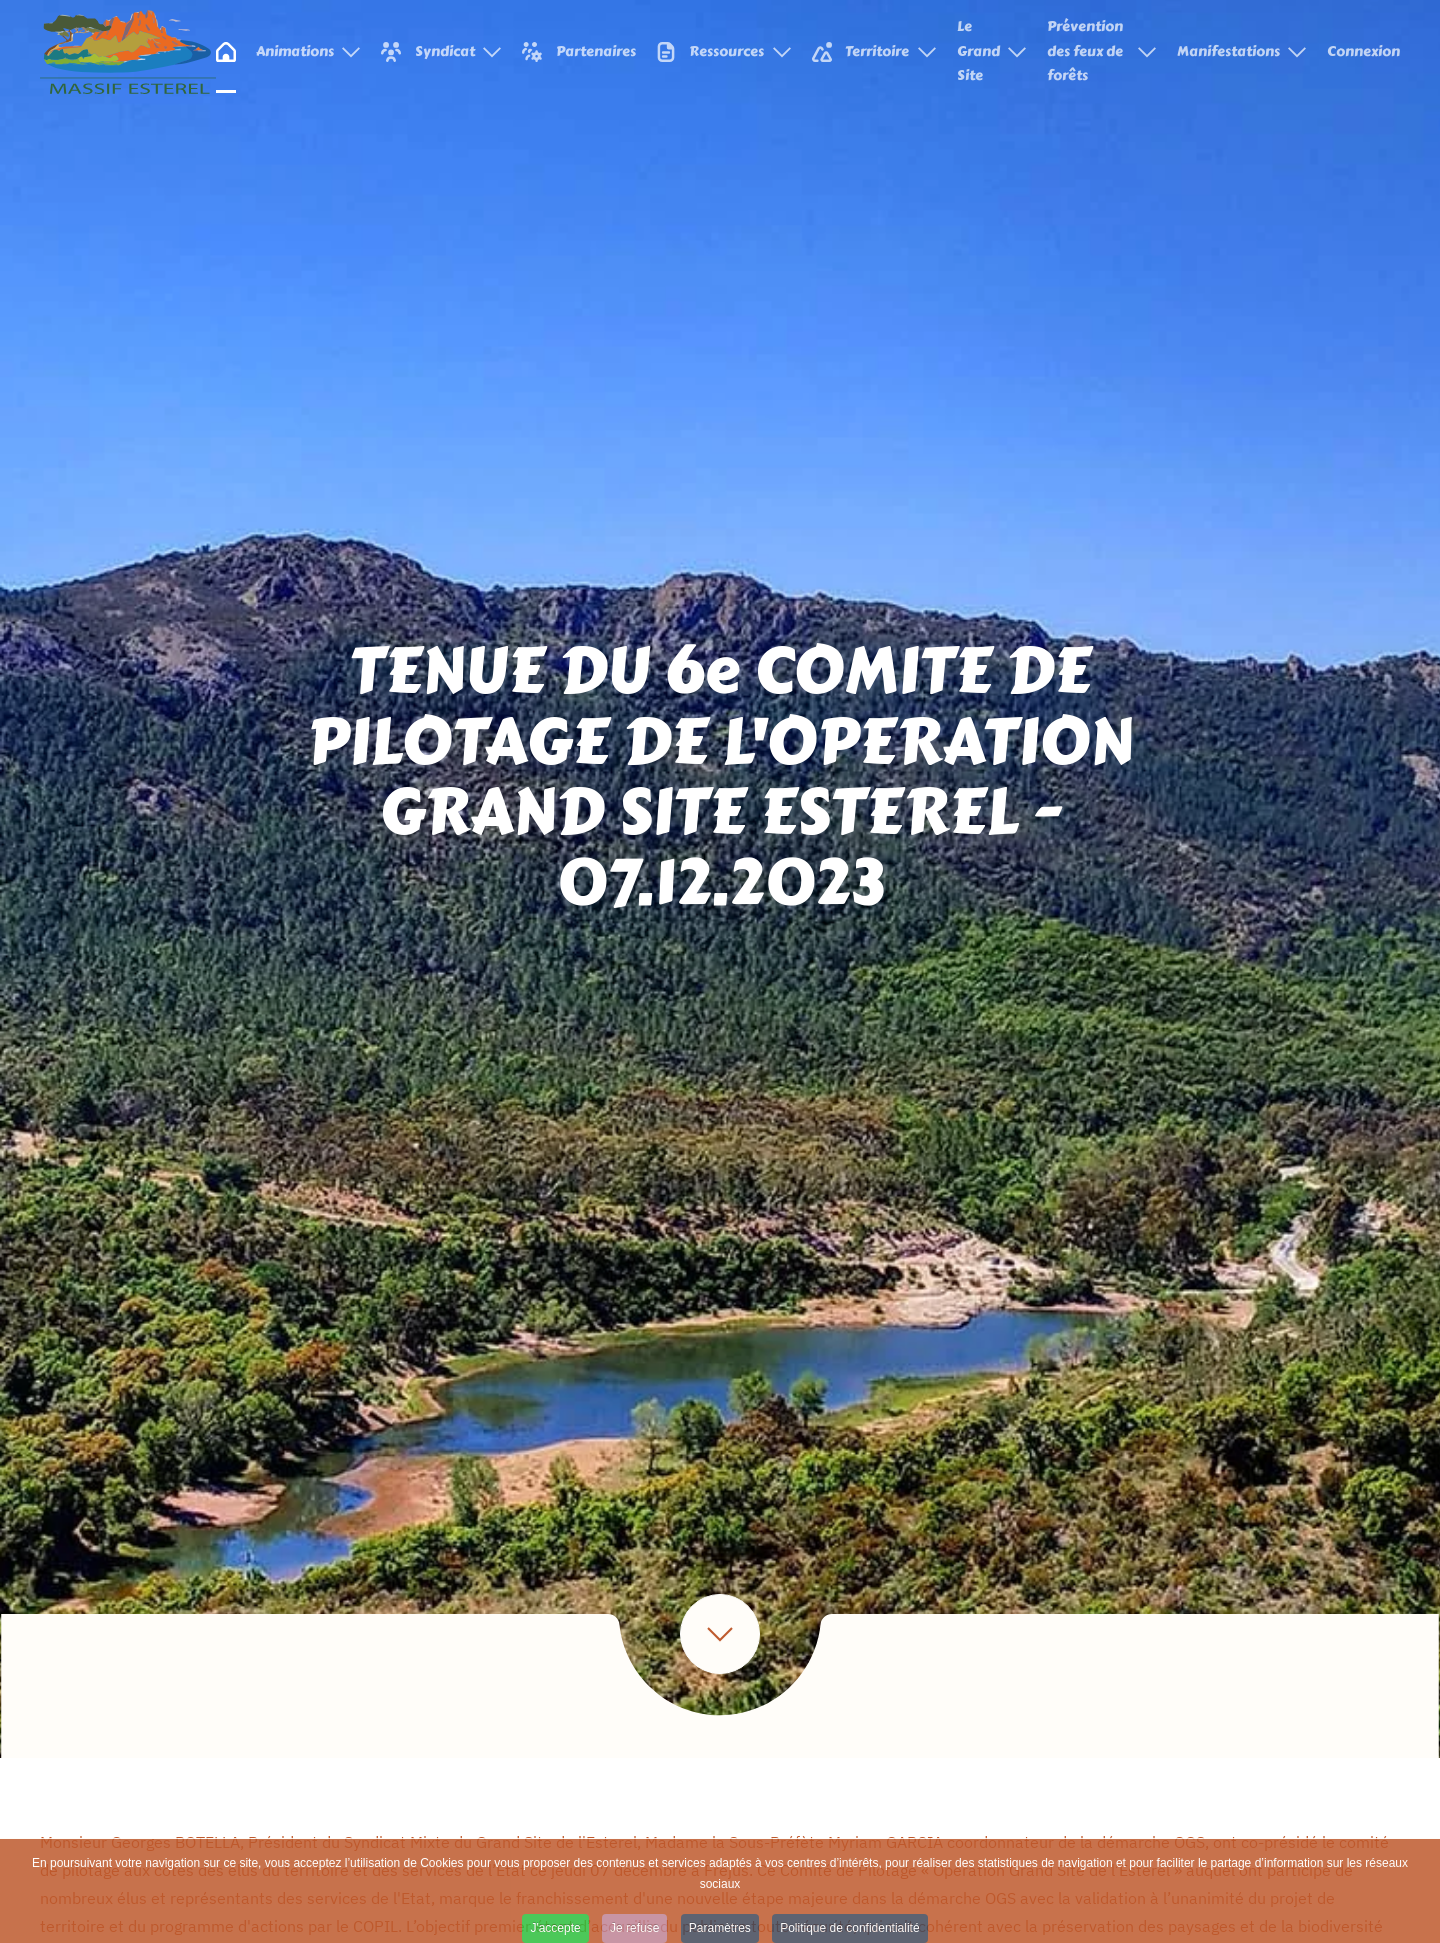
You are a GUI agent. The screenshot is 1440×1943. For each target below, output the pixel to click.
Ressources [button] (724, 51)
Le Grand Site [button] (992, 51)
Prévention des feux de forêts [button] (1101, 51)
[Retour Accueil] (128, 52)
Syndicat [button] (441, 51)
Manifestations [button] (1242, 51)
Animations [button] (309, 51)
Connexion (1363, 51)
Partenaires (579, 51)
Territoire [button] (874, 51)
